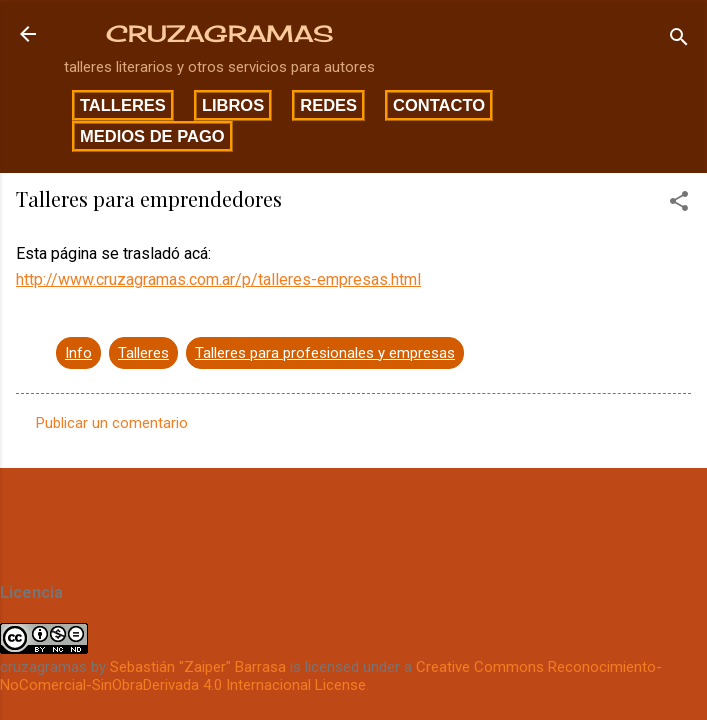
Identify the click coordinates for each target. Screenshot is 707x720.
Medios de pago (152, 136)
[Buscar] (679, 40)
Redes (328, 105)
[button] (679, 204)
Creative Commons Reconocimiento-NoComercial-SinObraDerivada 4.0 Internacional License (331, 676)
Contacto (439, 105)
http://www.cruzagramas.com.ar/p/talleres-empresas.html (218, 279)
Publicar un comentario (112, 423)
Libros (233, 105)
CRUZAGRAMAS (219, 33)
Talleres (123, 105)
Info (78, 353)
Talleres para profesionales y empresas (325, 353)
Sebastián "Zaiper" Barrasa (198, 667)
